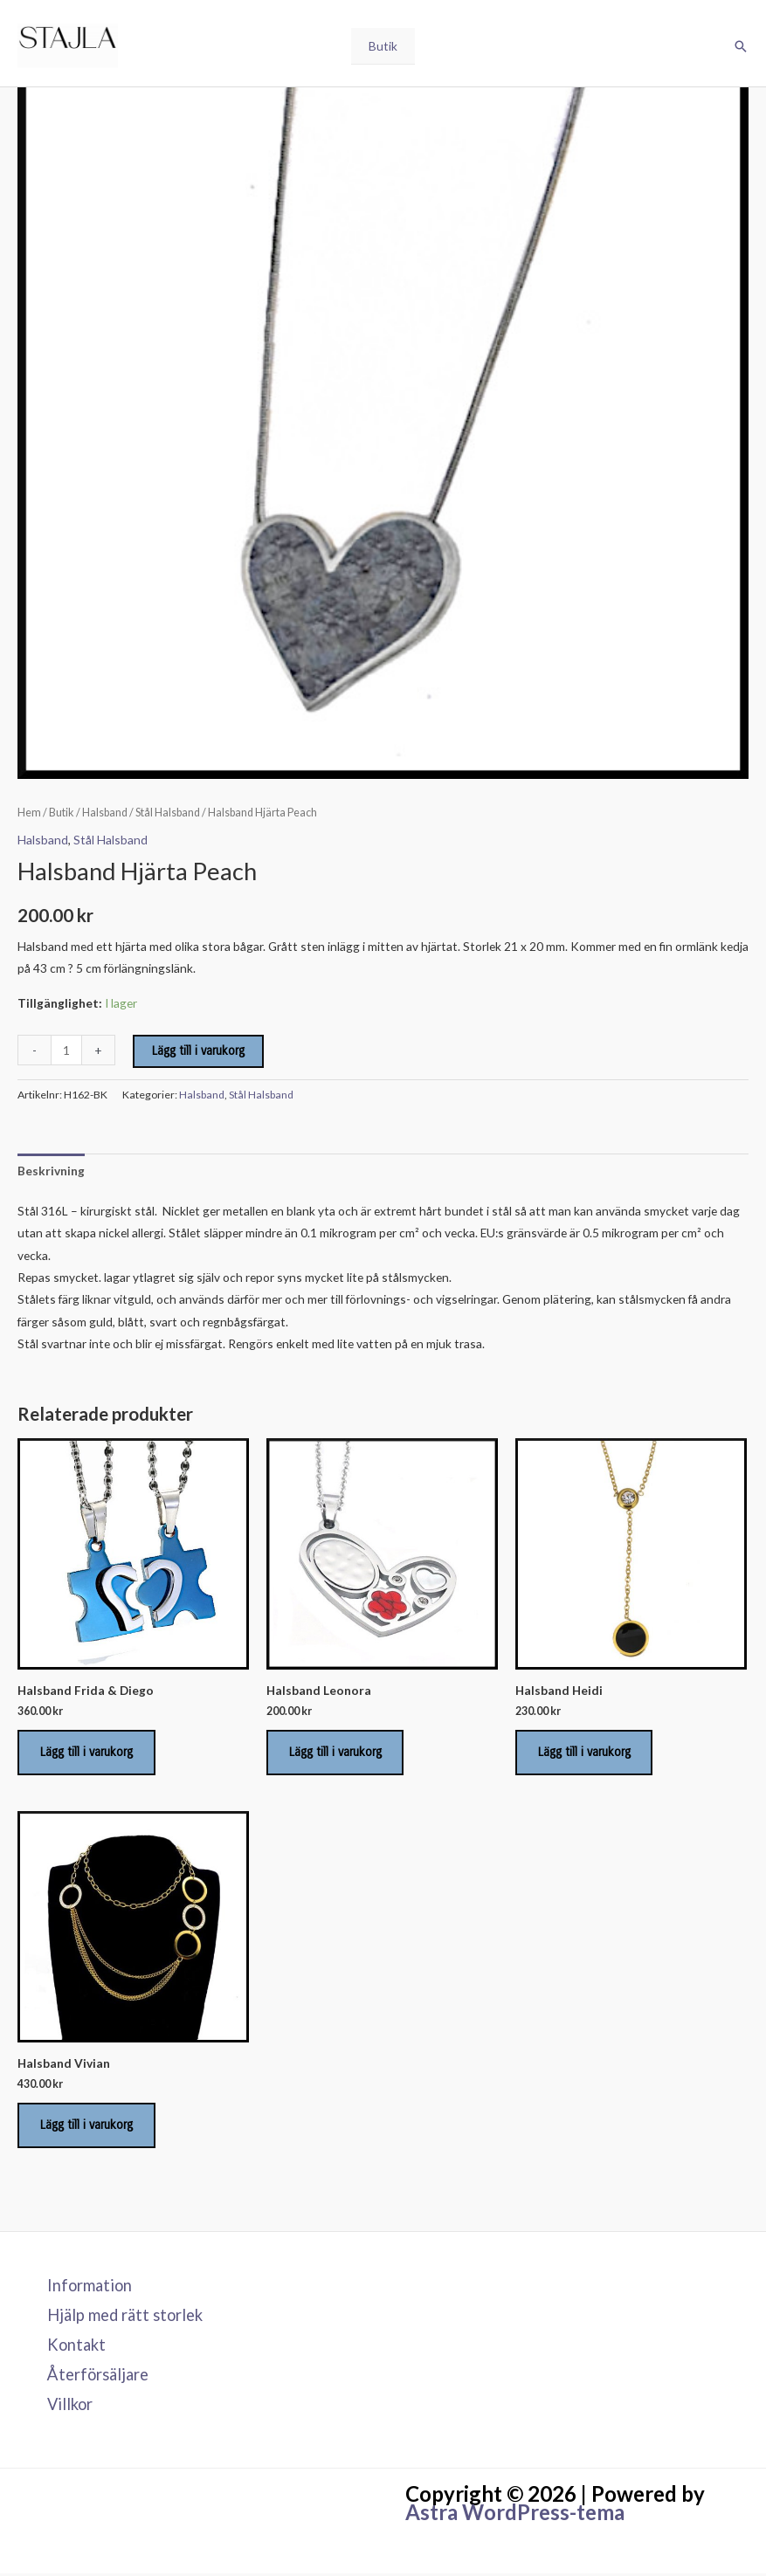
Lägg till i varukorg (198, 1050)
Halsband (105, 812)
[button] (741, 47)
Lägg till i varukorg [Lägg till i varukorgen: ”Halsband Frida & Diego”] (87, 1753)
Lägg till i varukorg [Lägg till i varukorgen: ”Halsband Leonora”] (336, 1753)
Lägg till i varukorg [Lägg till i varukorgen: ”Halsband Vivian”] (87, 2126)
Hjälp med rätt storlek (125, 2317)
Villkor (70, 2406)
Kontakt (76, 2347)
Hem (29, 812)
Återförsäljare (97, 2377)
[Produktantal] (66, 1050)
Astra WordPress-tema (515, 2514)
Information (89, 2288)
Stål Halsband (167, 812)
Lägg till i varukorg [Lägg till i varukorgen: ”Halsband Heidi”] (585, 1753)
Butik (383, 46)
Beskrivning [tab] (51, 1170)
